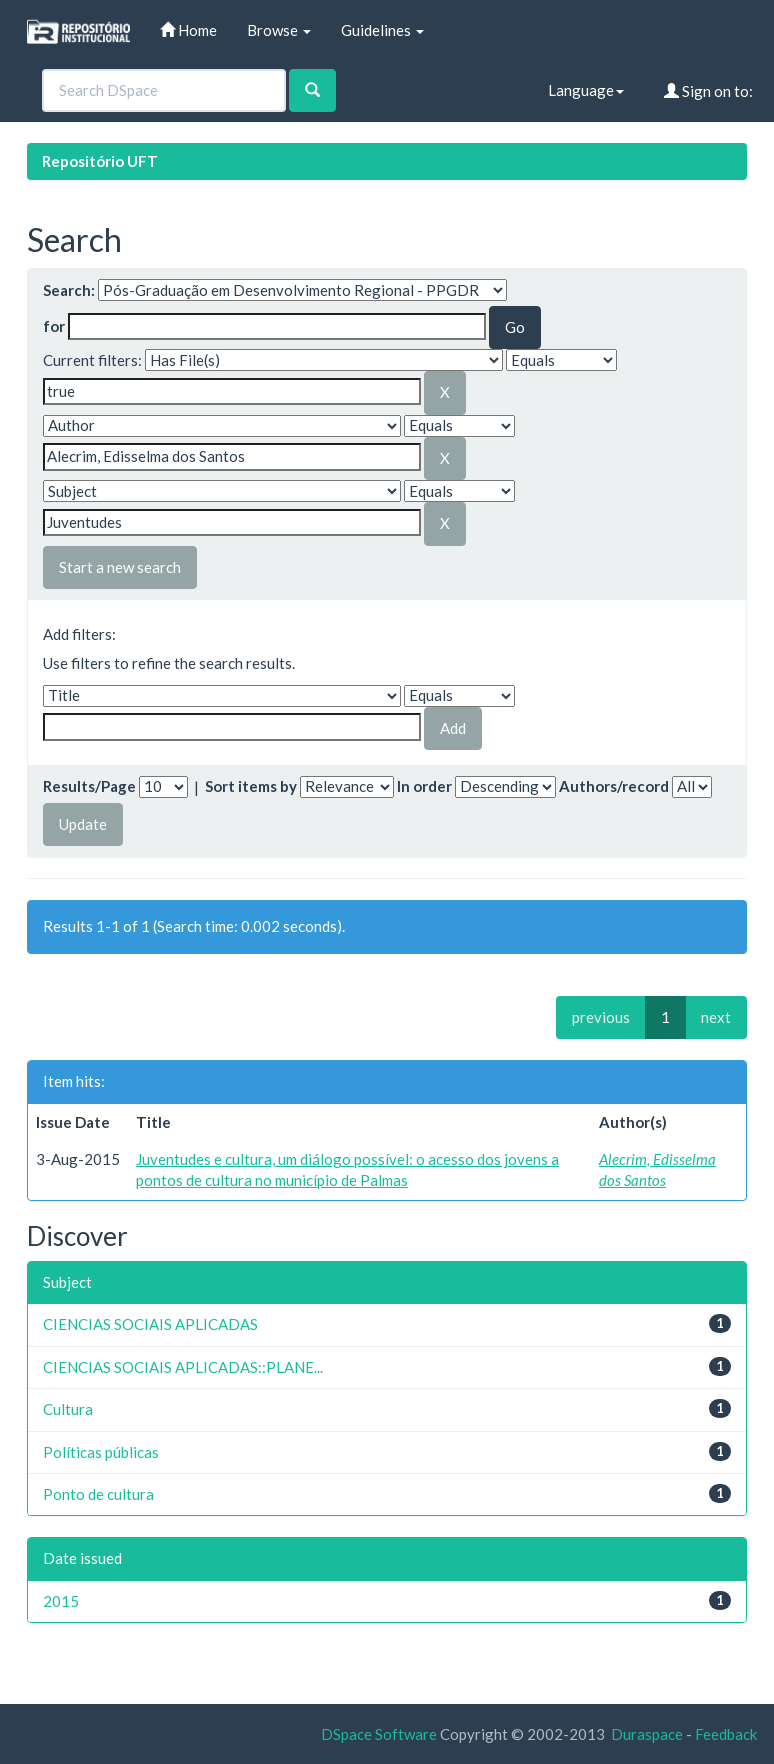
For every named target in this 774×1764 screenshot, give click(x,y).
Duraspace (647, 1734)
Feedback (726, 1734)
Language (586, 90)
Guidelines (382, 30)
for (54, 326)
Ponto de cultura (98, 1494)
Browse (279, 30)
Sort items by (251, 786)
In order (424, 786)
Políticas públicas (101, 1452)
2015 (61, 1601)
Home (188, 30)
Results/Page (89, 786)
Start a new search (120, 567)
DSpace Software (379, 1734)
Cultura (68, 1409)
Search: (69, 290)
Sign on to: (708, 91)
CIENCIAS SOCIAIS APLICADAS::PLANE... (183, 1367)
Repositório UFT (100, 161)
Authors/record (614, 786)
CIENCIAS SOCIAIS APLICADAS (150, 1324)
